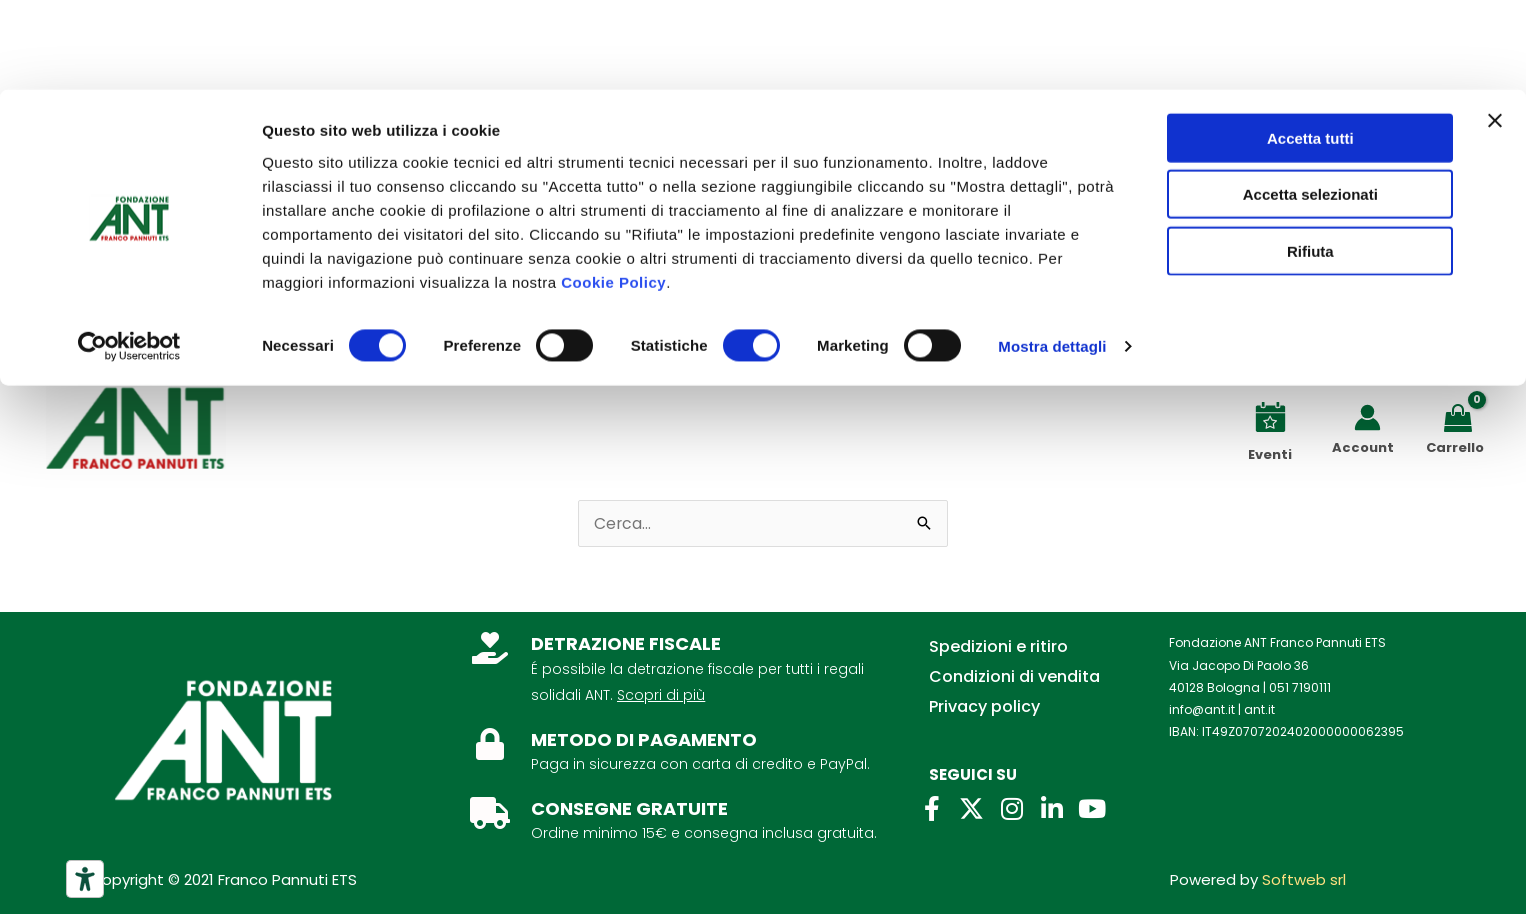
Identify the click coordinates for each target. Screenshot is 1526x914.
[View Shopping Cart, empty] (1461, 416)
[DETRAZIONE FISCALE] (490, 648)
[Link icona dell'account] (1367, 417)
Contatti (199, 317)
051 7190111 (1300, 687)
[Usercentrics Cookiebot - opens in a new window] (129, 258)
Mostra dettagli (1052, 257)
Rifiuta (1310, 161)
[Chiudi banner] (1495, 31)
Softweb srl (1304, 879)
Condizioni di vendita (1014, 676)
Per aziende (307, 317)
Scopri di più (661, 695)
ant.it (1259, 709)
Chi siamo (97, 317)
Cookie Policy (613, 192)
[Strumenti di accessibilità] (85, 879)
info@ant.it (1202, 709)
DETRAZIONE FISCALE (626, 643)
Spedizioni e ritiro (998, 646)
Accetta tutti (1310, 48)
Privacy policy (984, 706)
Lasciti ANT (421, 317)
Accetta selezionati (1310, 105)
